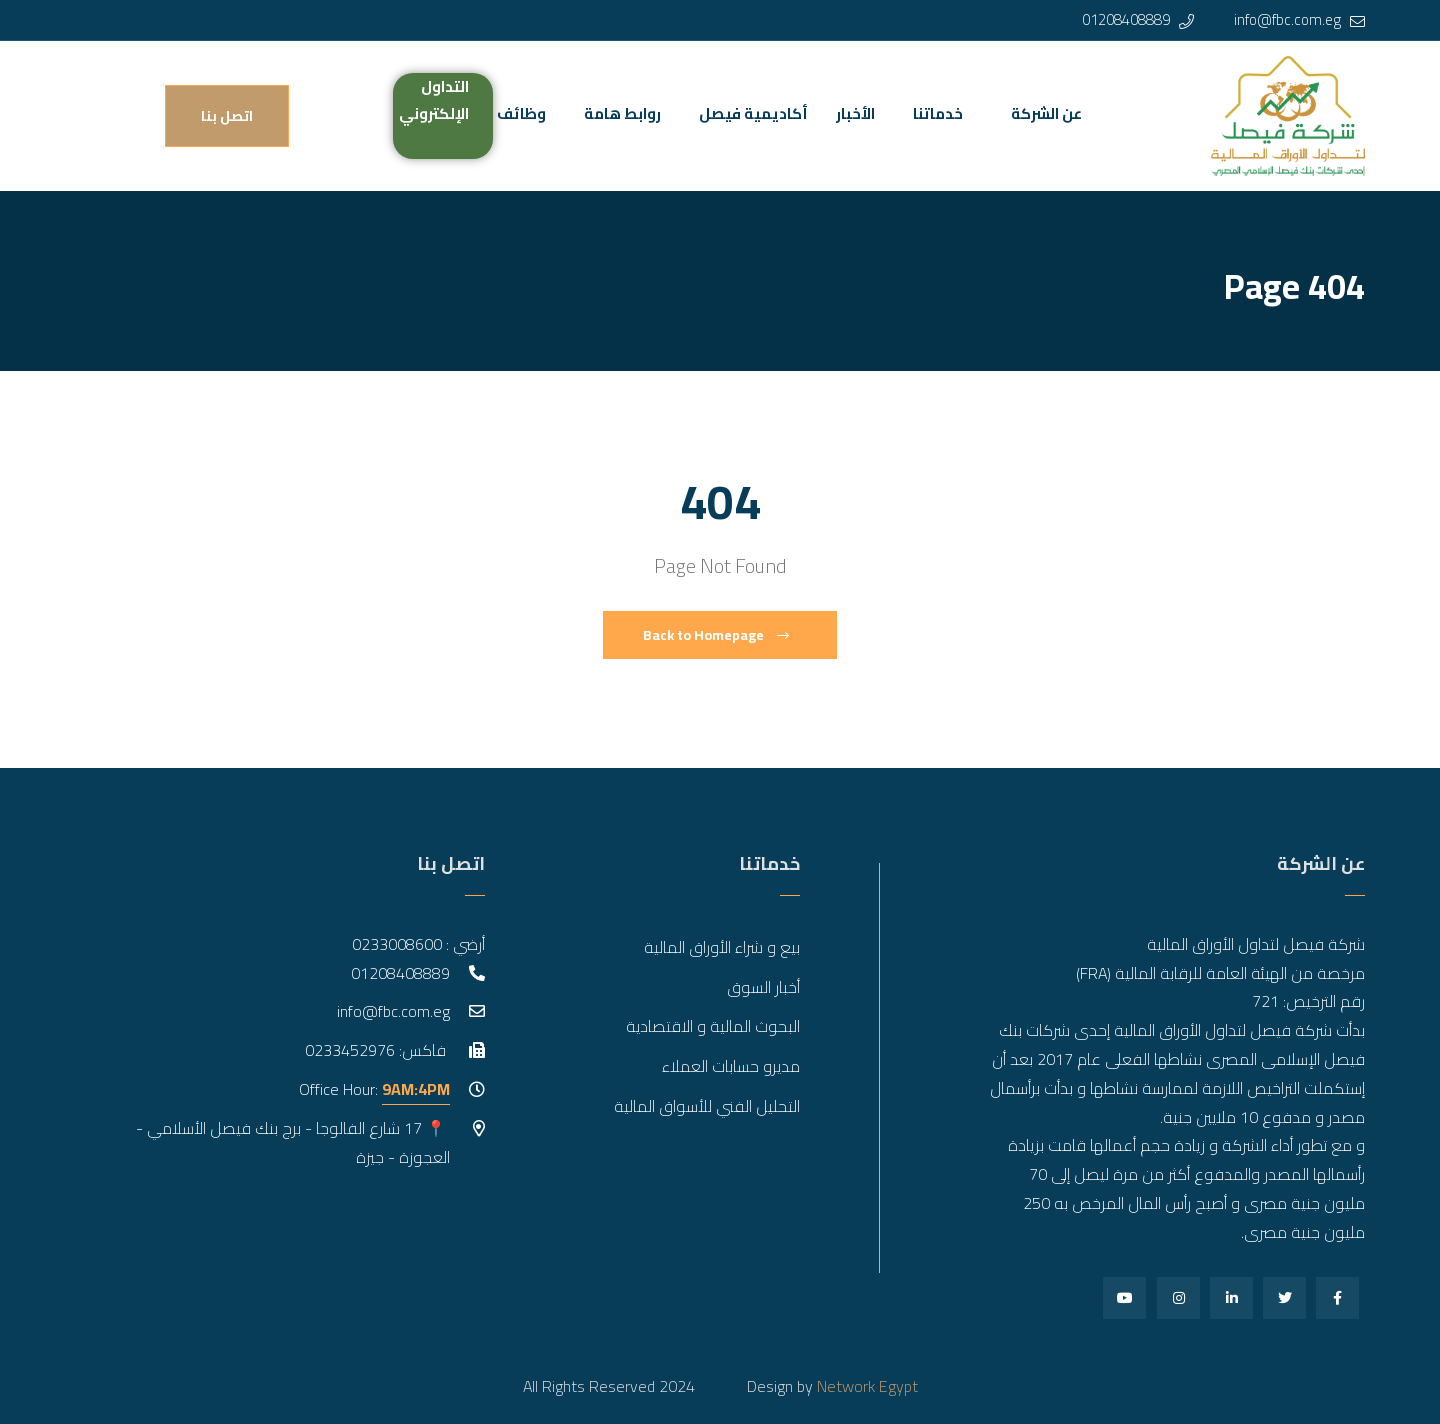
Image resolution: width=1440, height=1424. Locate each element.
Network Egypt (867, 1386)
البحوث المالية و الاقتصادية (713, 1026)
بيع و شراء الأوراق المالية (722, 947)
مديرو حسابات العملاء (731, 1066)
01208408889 (1126, 19)
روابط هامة (622, 113)
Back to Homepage (716, 635)
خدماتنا (938, 113)
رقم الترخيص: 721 (1308, 1001)
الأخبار (855, 113)
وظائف (521, 113)
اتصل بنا (227, 116)
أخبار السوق (763, 987)
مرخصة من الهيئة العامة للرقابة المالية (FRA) (1220, 973)
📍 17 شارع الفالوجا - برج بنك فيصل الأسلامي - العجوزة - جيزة (293, 1142)
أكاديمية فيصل (753, 113)
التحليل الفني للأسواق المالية (707, 1106)
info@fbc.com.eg (1287, 19)
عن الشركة (1046, 113)
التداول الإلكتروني (434, 100)
